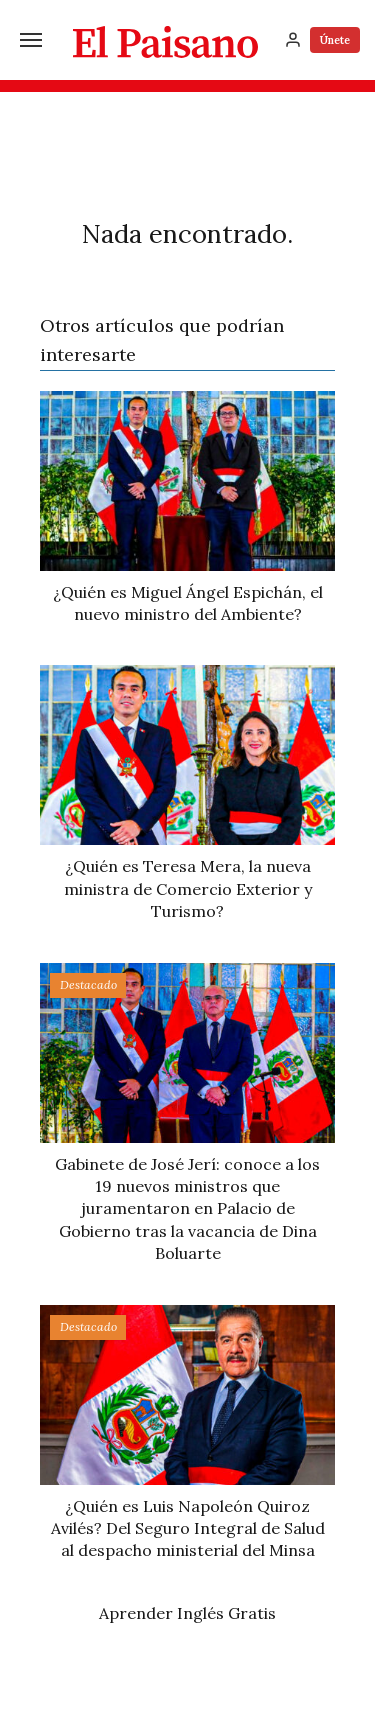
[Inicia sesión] (293, 40)
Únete (335, 40)
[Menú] (31, 40)
